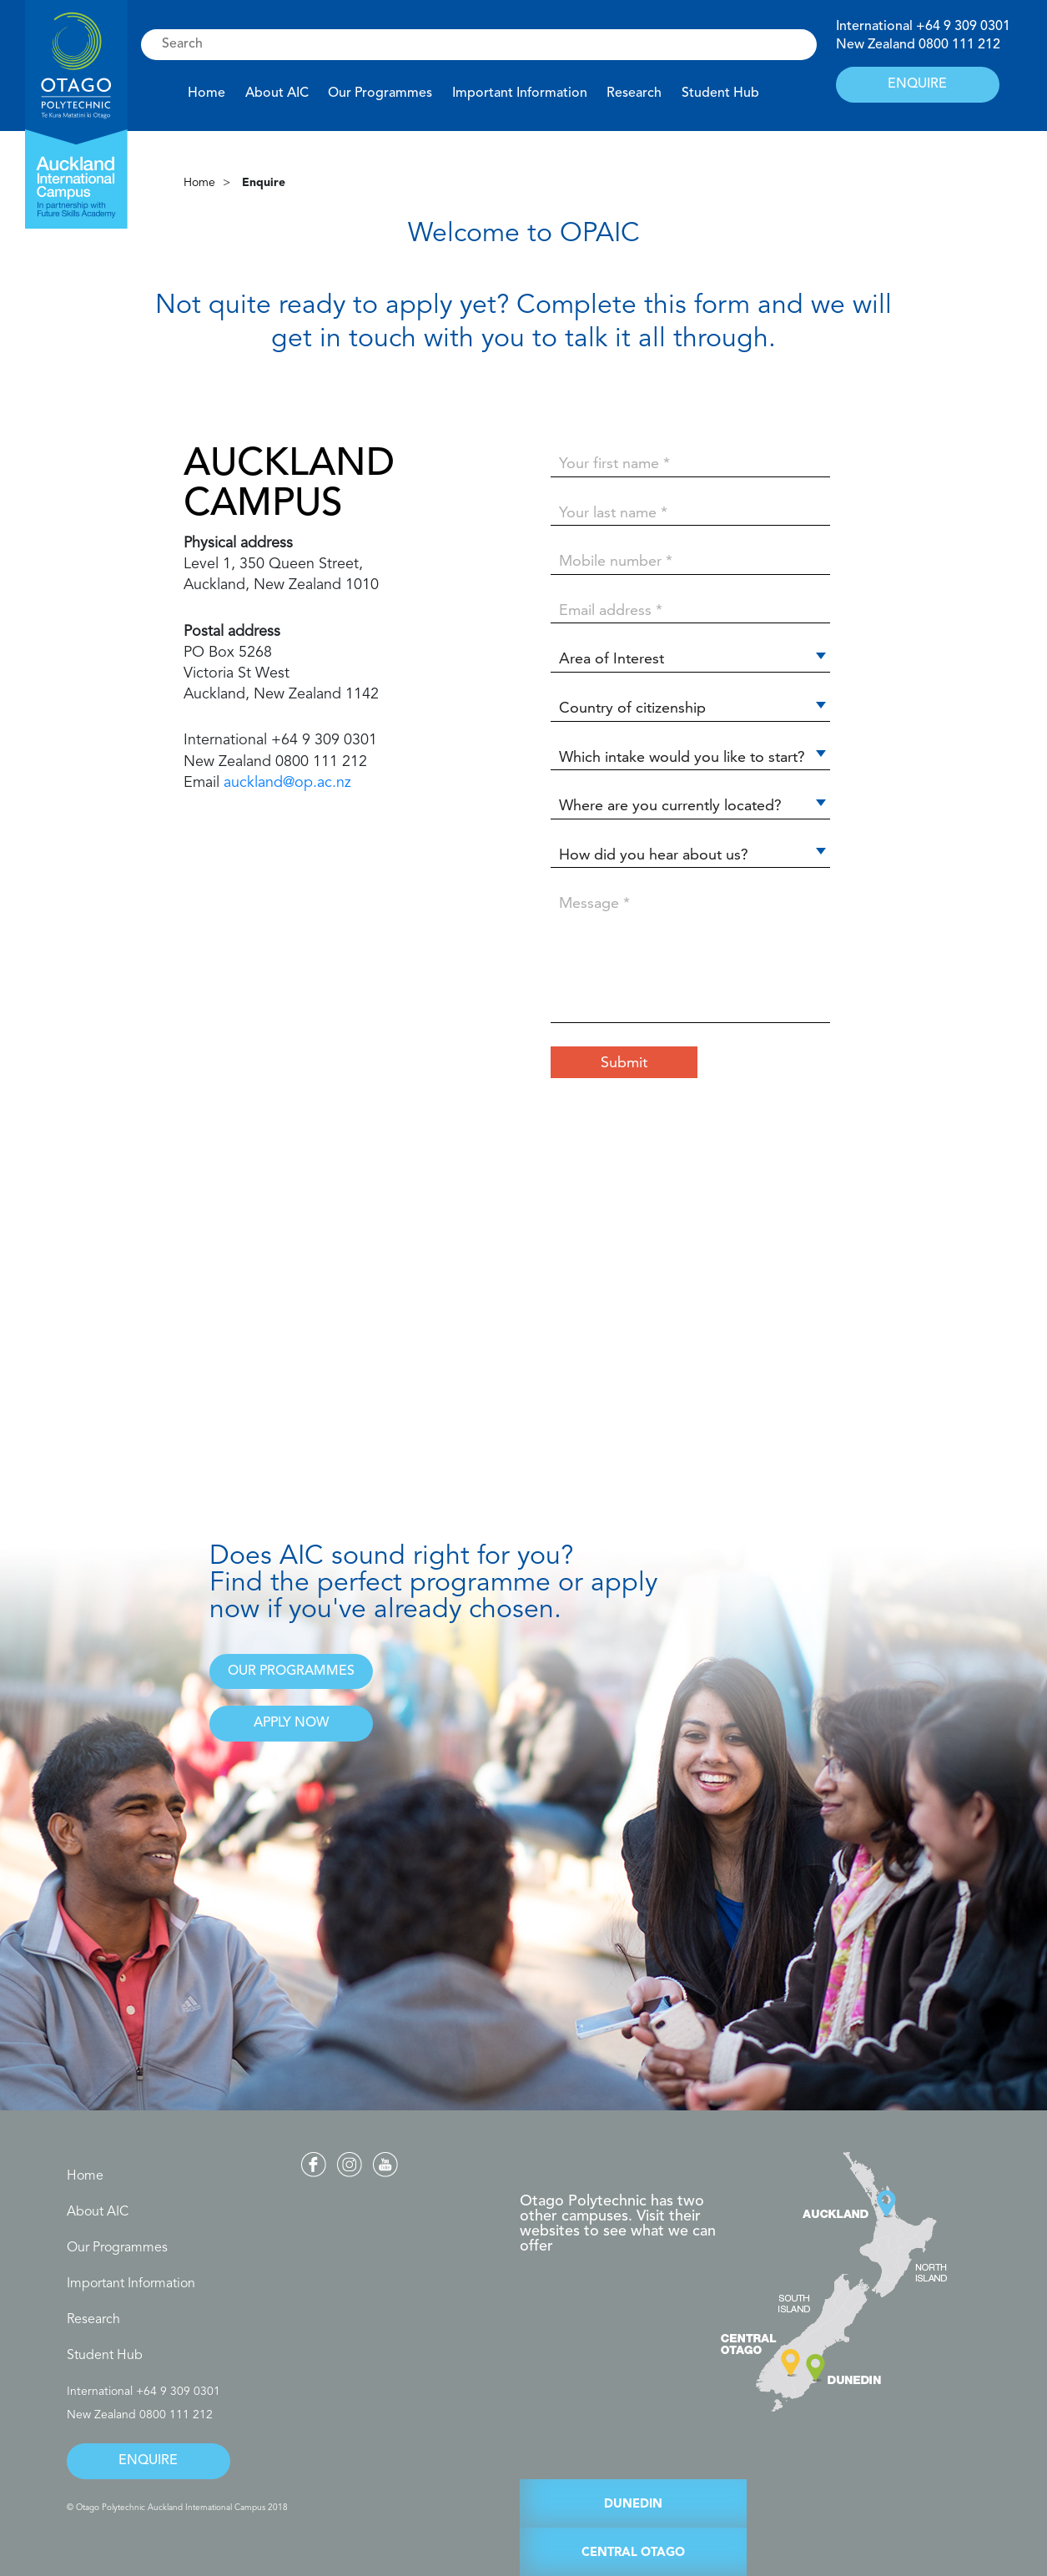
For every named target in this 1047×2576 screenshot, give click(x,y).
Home (206, 93)
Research (634, 93)
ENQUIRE (917, 84)
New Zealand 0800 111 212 (140, 2415)
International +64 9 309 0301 (143, 2391)
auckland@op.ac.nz (287, 782)
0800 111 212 (959, 45)
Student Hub (720, 93)
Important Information (519, 93)
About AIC (277, 93)
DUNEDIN (633, 2504)
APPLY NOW (291, 1723)
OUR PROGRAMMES (291, 1671)
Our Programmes (380, 93)
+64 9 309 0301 (963, 26)
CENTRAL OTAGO (633, 2553)
